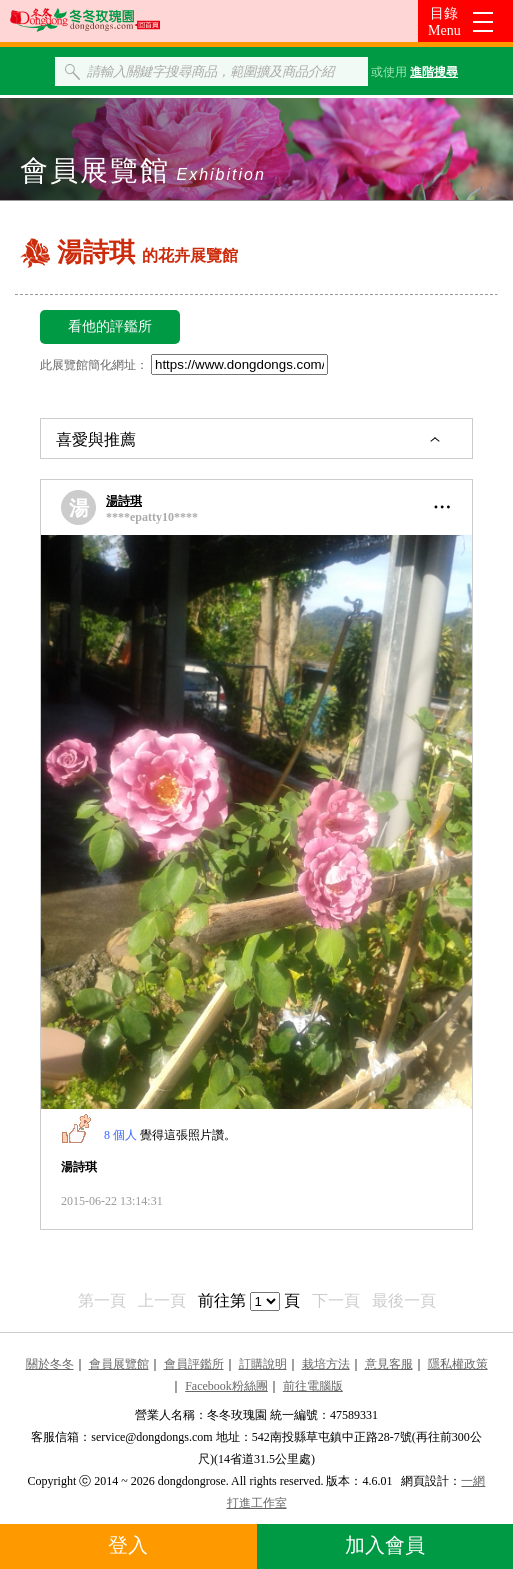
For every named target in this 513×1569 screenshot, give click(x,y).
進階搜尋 (434, 72)
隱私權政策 (458, 1364)
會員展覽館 (119, 1364)
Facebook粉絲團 (226, 1386)
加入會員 (385, 1545)
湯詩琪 (124, 501)
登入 (128, 1545)
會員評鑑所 (194, 1364)
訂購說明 (263, 1364)
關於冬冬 (50, 1364)
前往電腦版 (313, 1386)
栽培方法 (326, 1364)
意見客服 (389, 1364)
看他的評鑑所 (110, 326)
